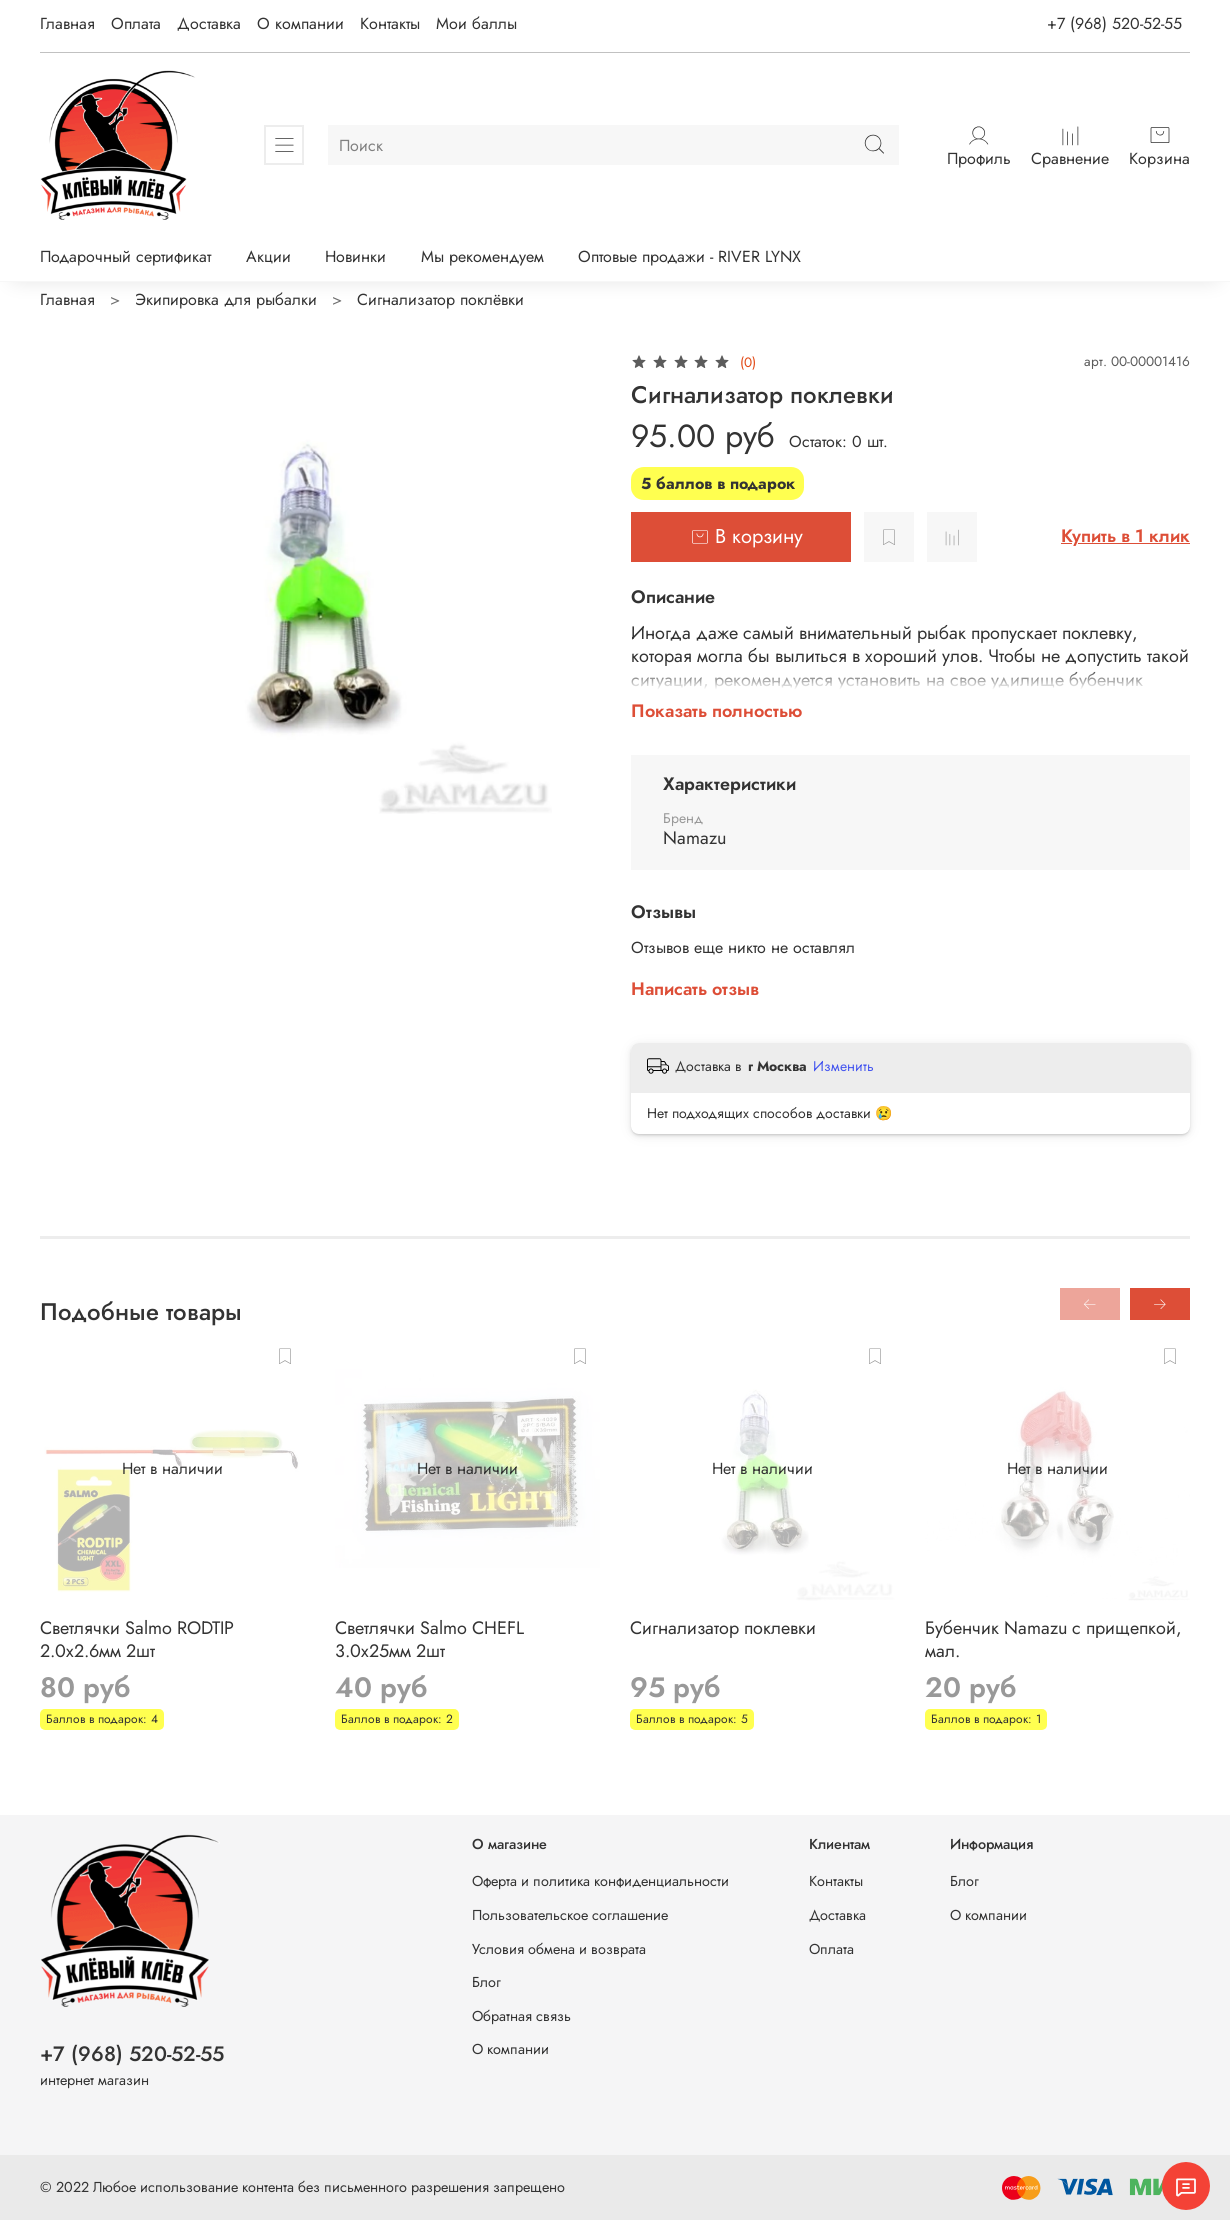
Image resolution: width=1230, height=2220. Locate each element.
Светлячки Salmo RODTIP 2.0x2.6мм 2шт (137, 1639)
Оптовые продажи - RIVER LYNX (689, 256)
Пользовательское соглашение (570, 1915)
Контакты (390, 23)
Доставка (209, 23)
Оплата (136, 23)
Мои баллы (476, 23)
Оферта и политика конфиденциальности (600, 1881)
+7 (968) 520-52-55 (1114, 23)
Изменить (843, 1066)
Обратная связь (521, 2016)
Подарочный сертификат (125, 256)
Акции (268, 256)
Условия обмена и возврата (559, 1949)
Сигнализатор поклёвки (440, 299)
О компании (300, 23)
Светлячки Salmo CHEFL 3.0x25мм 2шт (429, 1639)
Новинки (355, 256)
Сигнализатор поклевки (723, 1628)
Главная (67, 23)
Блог (486, 1982)
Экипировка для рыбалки (226, 299)
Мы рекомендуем (482, 256)
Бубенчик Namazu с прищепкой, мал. (1053, 1639)
